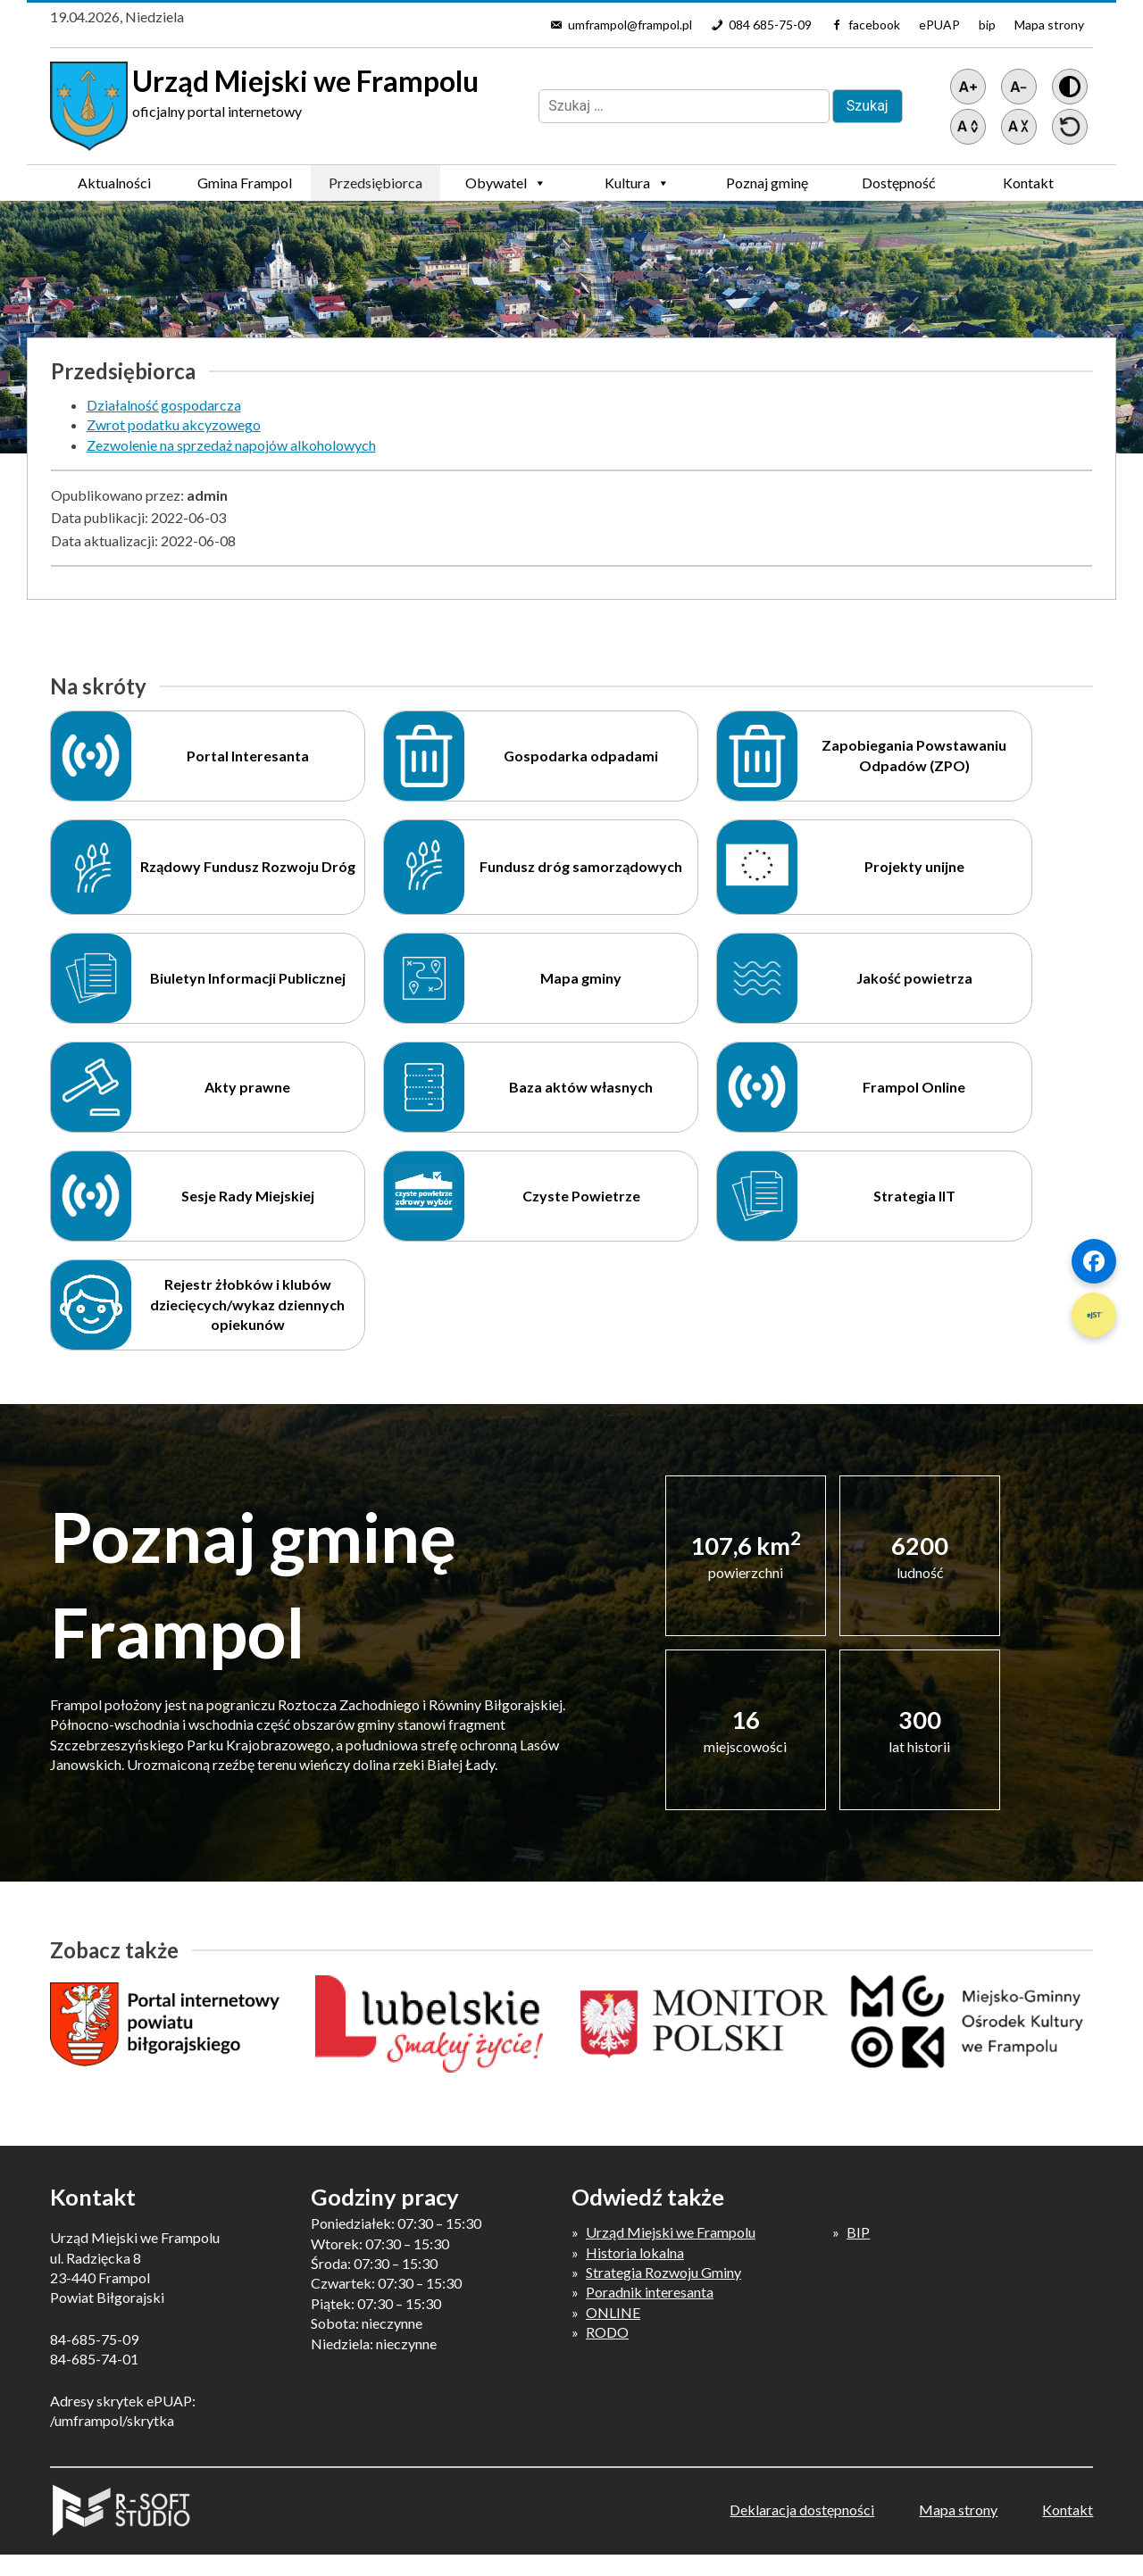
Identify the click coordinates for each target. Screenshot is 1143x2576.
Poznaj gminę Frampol (767, 187)
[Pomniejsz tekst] (1019, 86)
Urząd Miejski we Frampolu (670, 2231)
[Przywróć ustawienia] (1070, 127)
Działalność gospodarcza (164, 404)
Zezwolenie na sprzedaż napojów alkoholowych (231, 444)
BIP (858, 2231)
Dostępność (898, 182)
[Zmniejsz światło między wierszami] (1019, 127)
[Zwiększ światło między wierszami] (968, 127)
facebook (874, 24)
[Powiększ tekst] (968, 86)
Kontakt (1028, 182)
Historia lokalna (635, 2252)
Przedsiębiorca (375, 187)
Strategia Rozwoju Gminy (663, 2272)
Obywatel (505, 183)
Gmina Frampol (244, 187)
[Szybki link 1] (1094, 1261)
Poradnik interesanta (649, 2291)
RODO (607, 2331)
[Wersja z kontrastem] (1070, 86)
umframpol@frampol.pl (630, 24)
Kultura (637, 183)
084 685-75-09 (770, 24)
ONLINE (613, 2312)
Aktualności (114, 182)
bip (987, 24)
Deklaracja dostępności (802, 2509)
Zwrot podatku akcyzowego (174, 424)
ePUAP (939, 24)
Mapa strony (1049, 24)
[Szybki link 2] (1094, 1314)
